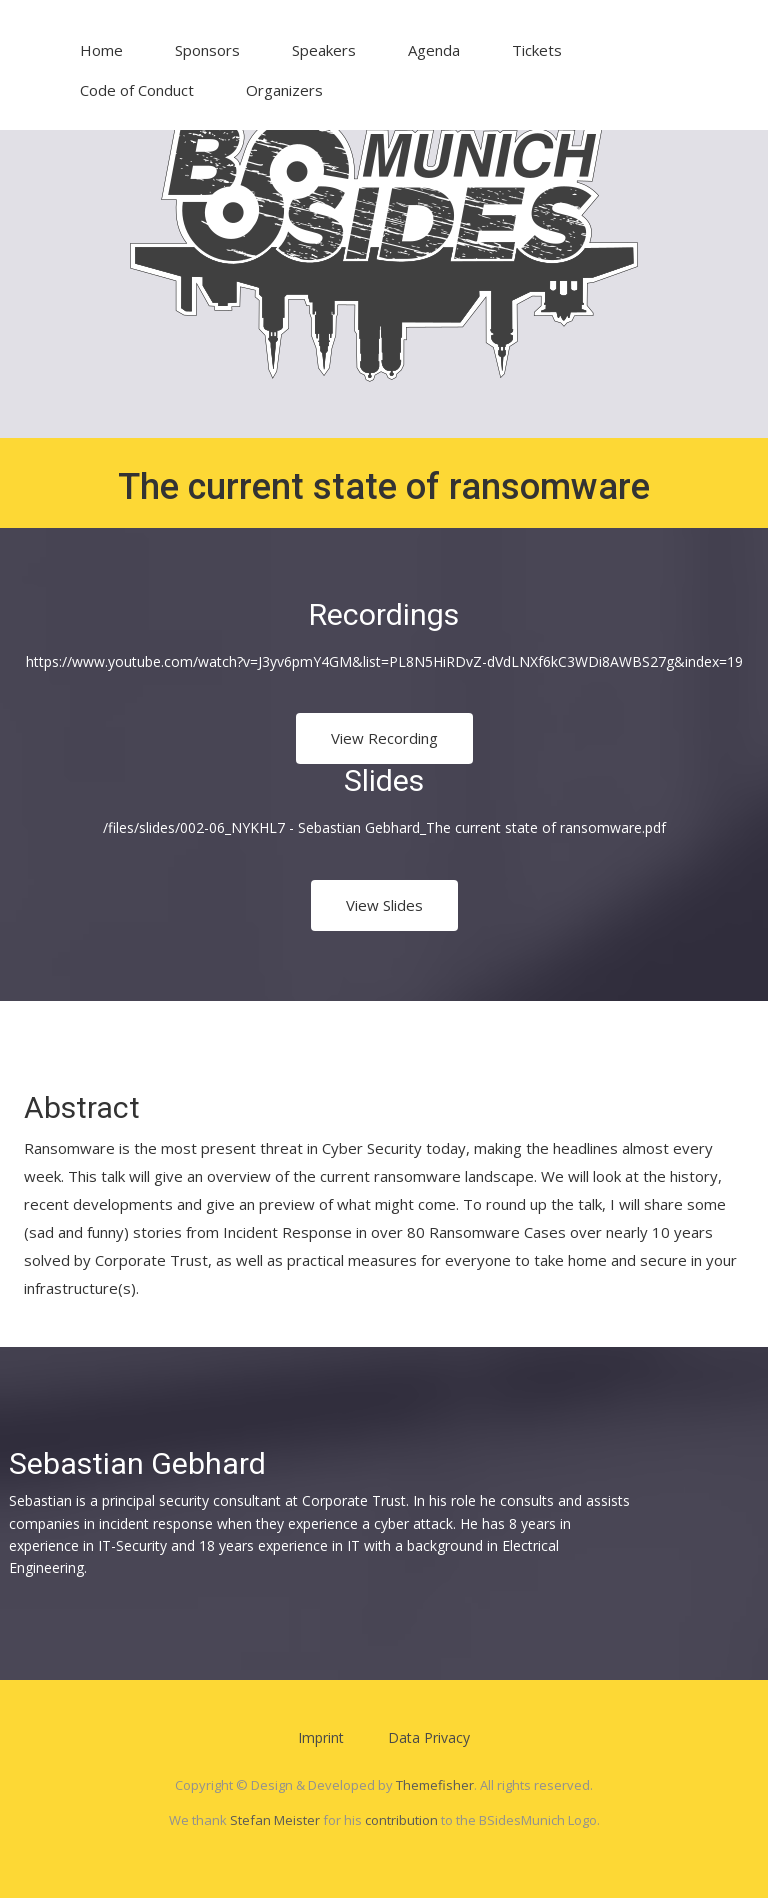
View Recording (384, 738)
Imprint (321, 1737)
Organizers (284, 90)
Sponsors (207, 50)
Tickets (537, 50)
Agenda (434, 50)
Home (101, 50)
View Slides (384, 905)
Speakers (324, 50)
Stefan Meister (275, 1820)
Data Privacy (429, 1737)
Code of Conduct (137, 90)
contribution (401, 1820)
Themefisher (435, 1785)
